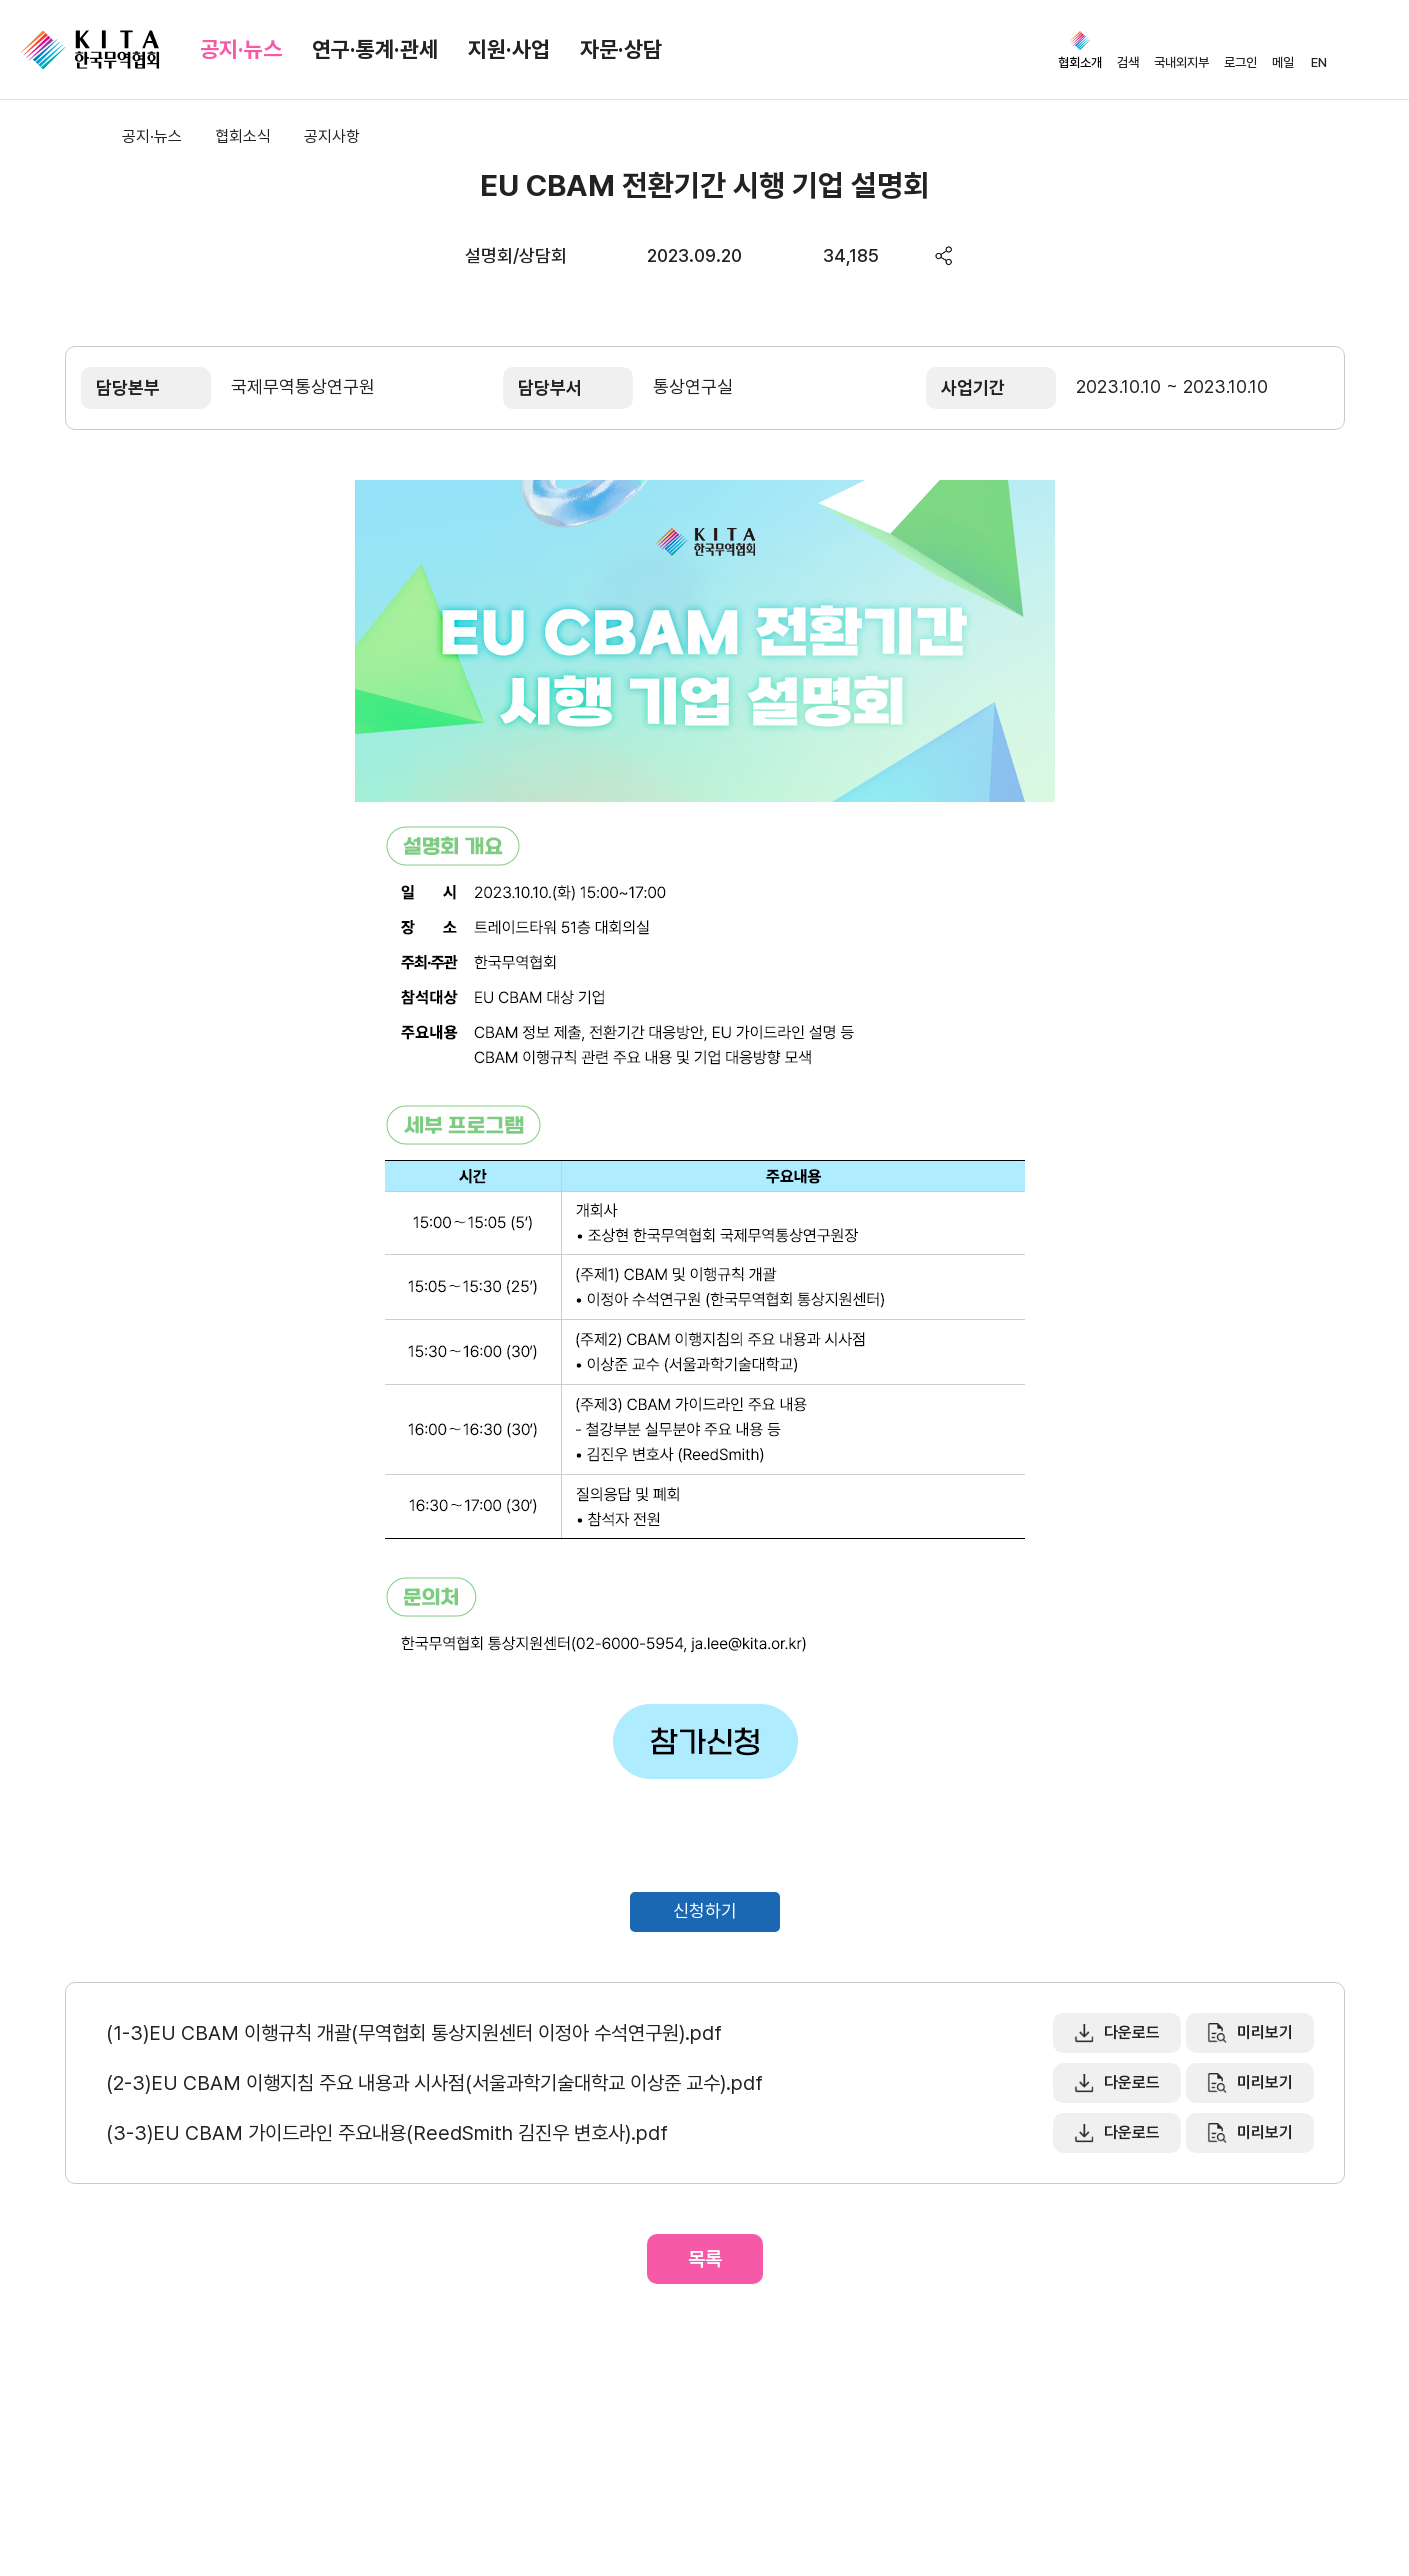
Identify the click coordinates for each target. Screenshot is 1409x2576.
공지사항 (332, 136)
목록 (705, 2259)
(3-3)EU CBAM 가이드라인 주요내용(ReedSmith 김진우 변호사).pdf (387, 2133)
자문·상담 (621, 49)
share (944, 255)
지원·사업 (509, 49)
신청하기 (705, 1910)
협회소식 (243, 136)
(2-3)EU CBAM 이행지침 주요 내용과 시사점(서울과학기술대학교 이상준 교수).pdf (434, 2083)
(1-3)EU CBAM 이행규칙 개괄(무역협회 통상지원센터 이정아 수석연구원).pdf (414, 2033)
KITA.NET (90, 50)
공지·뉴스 (241, 49)
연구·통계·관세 (375, 49)
